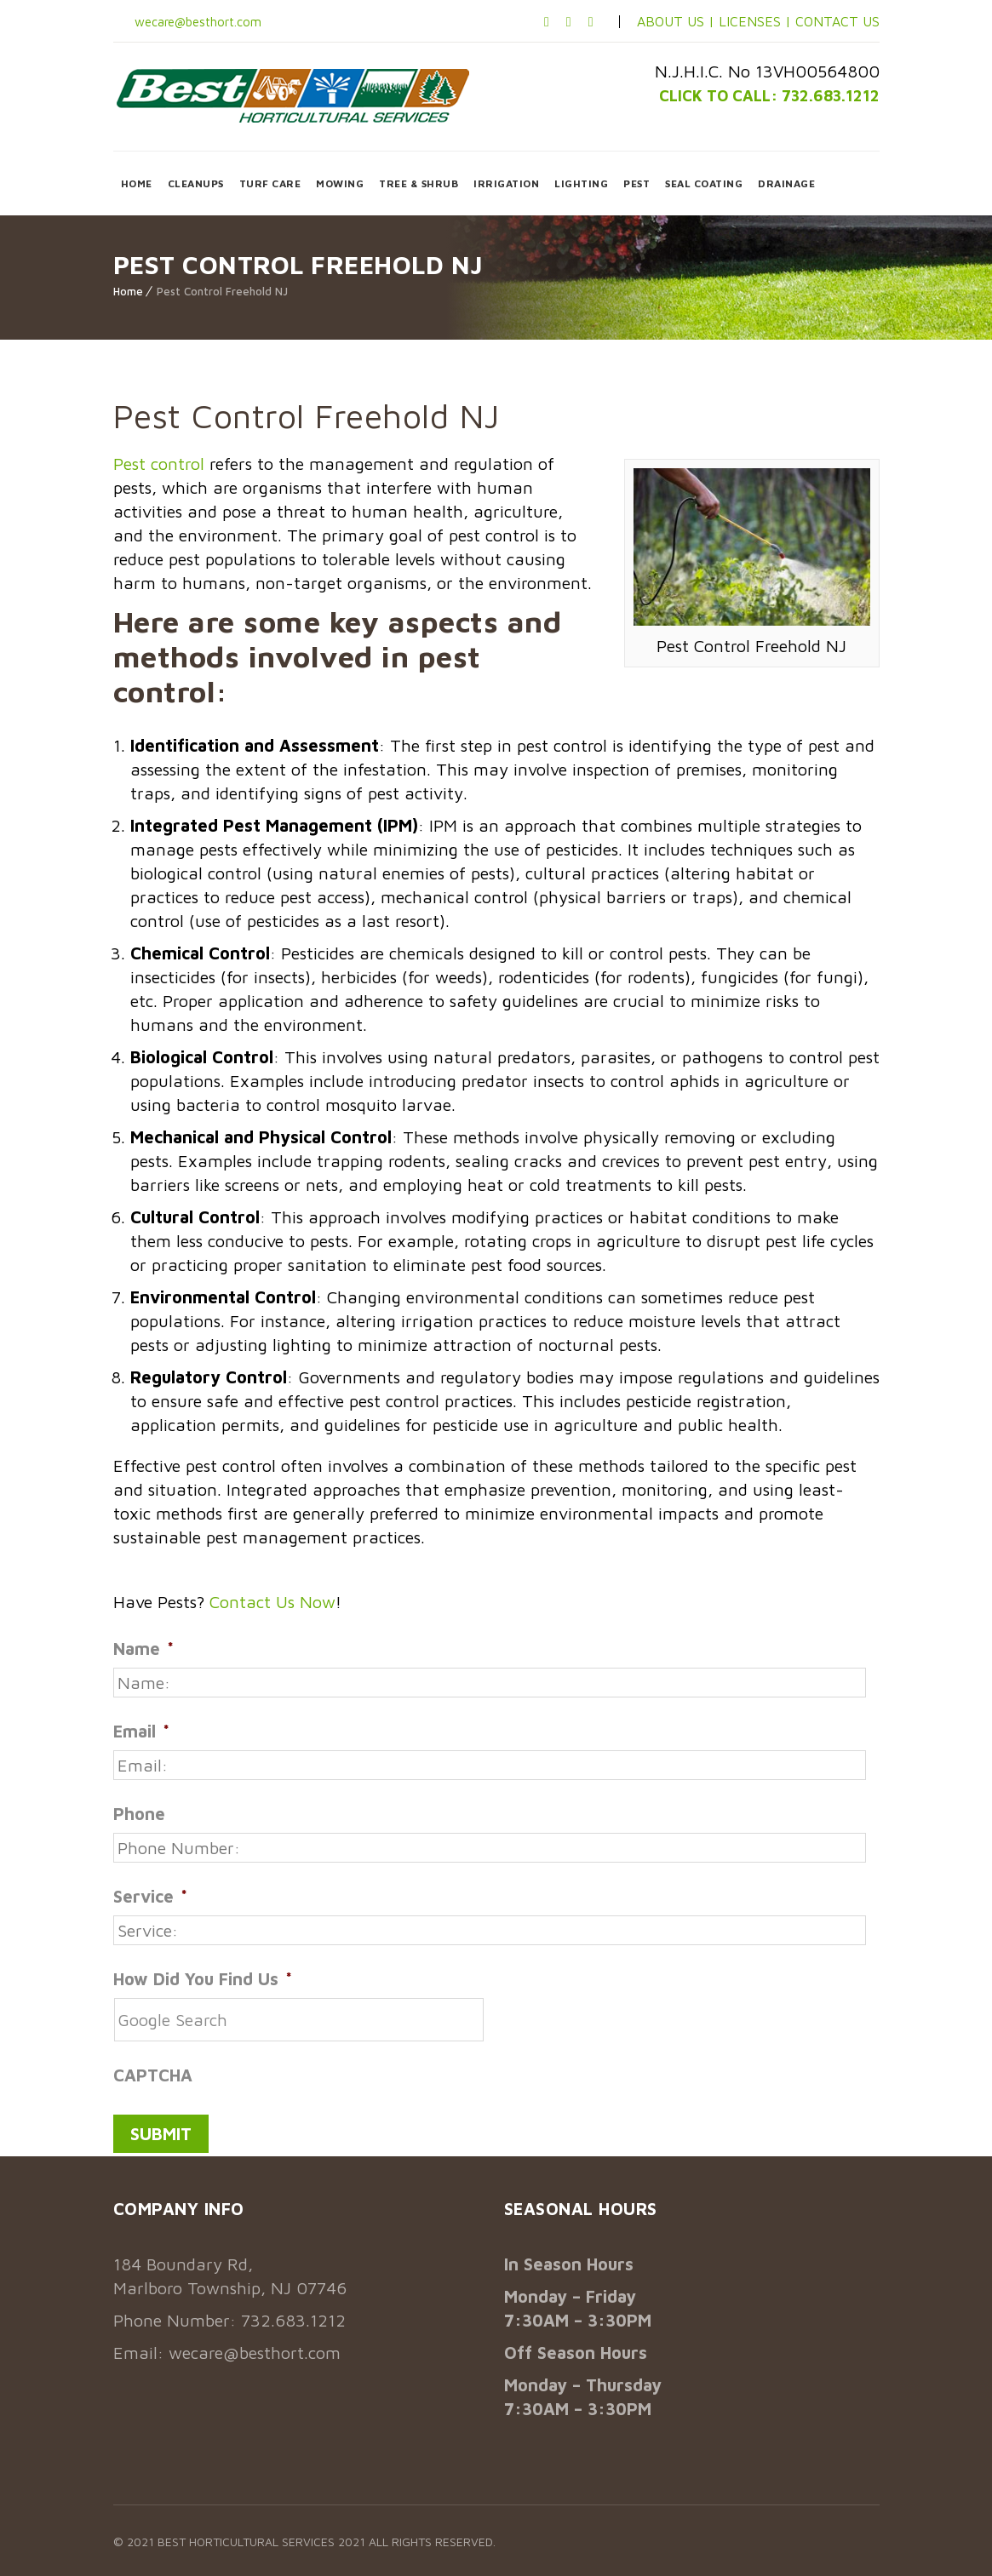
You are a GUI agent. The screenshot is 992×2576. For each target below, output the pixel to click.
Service (150, 1896)
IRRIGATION (506, 183)
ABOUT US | (675, 21)
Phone (139, 1813)
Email (141, 1731)
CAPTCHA (152, 2075)
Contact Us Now (272, 1601)
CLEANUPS (196, 183)
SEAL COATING (704, 183)
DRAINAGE (786, 183)
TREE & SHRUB (418, 183)
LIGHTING (581, 183)
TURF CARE (270, 183)
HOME (136, 183)
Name (143, 1648)
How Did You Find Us (202, 1979)
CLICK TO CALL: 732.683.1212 (759, 95)
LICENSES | (757, 21)
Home (128, 291)
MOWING (340, 183)
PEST (636, 183)
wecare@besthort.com (201, 21)
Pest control (158, 463)
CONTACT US (837, 21)
